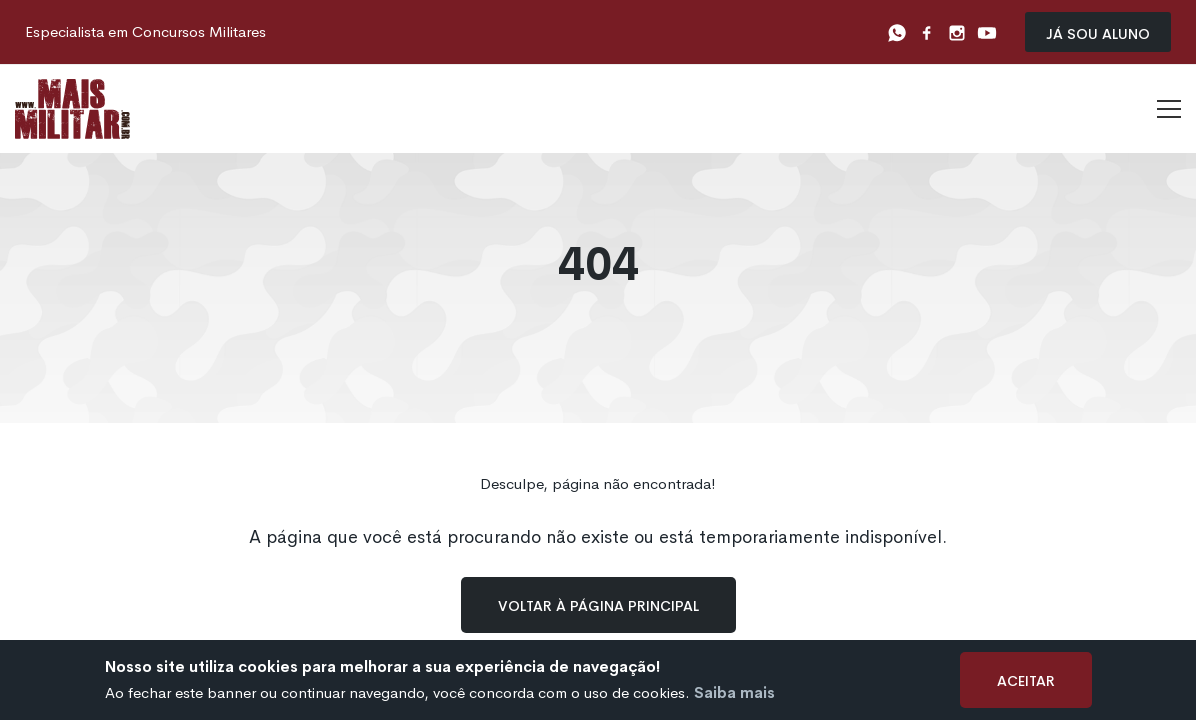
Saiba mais (734, 692)
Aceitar (1026, 679)
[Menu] (1169, 109)
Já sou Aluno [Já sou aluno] (1098, 32)
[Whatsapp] (897, 32)
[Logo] (72, 109)
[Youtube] (987, 32)
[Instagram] (957, 32)
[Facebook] (927, 32)
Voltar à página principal (598, 604)
